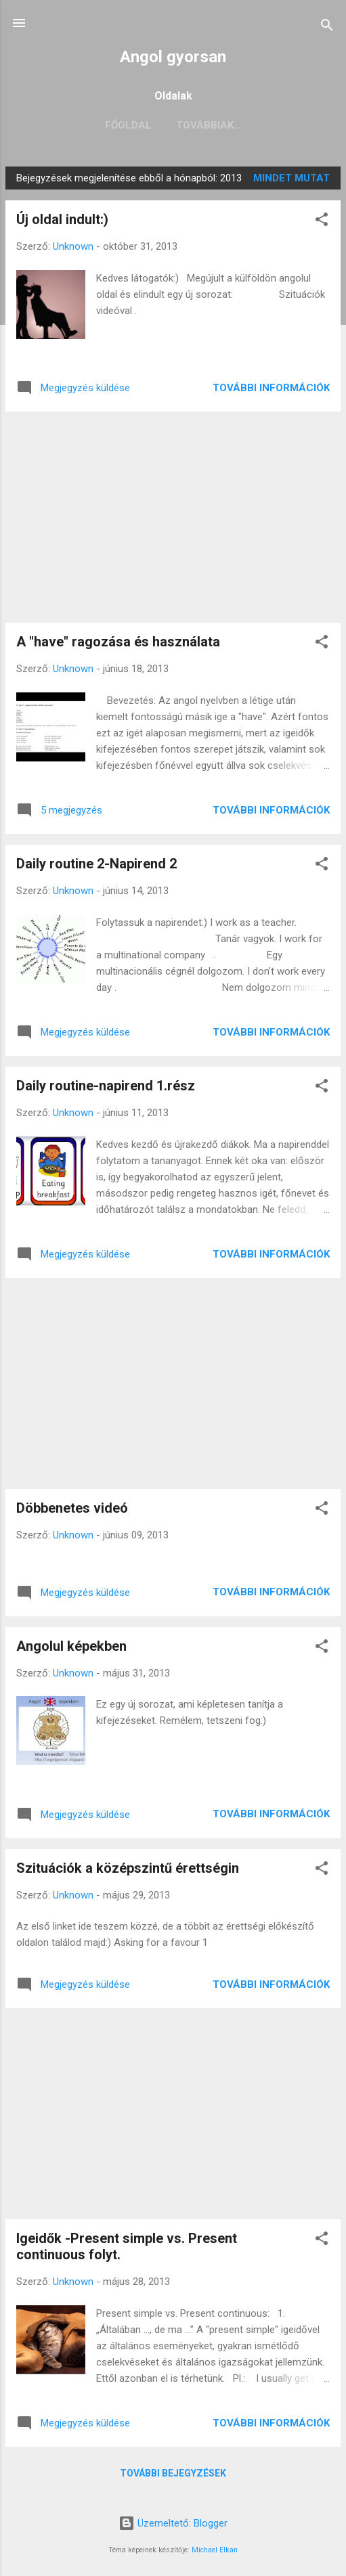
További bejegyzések (173, 2473)
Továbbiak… (209, 125)
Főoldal (128, 125)
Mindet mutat (291, 178)
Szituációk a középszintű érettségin (127, 1868)
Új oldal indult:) (62, 219)
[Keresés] (327, 27)
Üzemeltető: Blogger (173, 2523)
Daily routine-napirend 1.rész (105, 1086)
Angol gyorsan (173, 56)
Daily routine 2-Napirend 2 (96, 864)
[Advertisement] (173, 517)
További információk (271, 388)
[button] (321, 221)
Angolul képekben (71, 1646)
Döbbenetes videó (72, 1508)
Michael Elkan (215, 2550)
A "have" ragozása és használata (118, 642)
